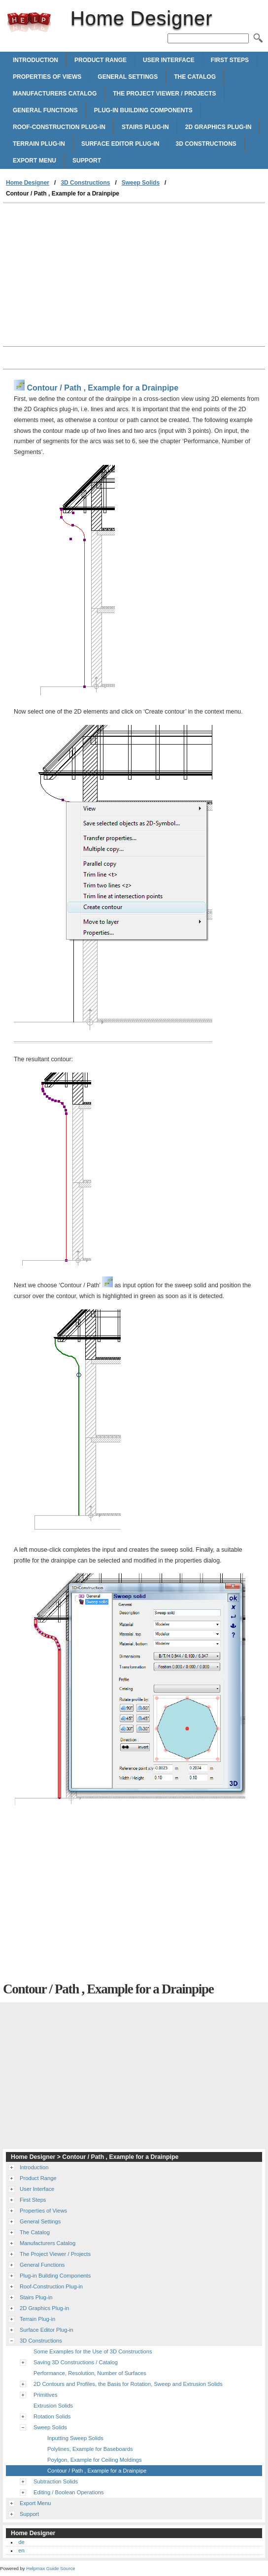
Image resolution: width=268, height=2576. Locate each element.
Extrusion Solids (53, 2406)
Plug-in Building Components (143, 110)
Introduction (35, 60)
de (21, 2542)
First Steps (230, 60)
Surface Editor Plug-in (120, 143)
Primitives (45, 2395)
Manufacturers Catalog (55, 93)
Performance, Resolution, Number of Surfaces (90, 2373)
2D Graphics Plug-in (218, 127)
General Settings (128, 76)
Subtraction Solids (56, 2481)
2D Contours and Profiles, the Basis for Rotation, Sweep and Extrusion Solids (128, 2384)
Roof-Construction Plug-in (59, 127)
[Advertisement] (85, 277)
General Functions (45, 110)
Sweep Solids (141, 182)
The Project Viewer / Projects (164, 93)
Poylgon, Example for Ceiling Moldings (94, 2460)
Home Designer (29, 22)
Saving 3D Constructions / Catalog (76, 2362)
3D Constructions (205, 143)
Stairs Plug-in (145, 127)
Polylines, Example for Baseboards (90, 2449)
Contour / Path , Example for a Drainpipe (96, 2471)
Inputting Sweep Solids (75, 2438)
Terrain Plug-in (39, 143)
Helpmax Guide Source (50, 2568)
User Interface (169, 60)
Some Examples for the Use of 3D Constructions (93, 2351)
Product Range (100, 60)
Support (86, 160)
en (21, 2550)
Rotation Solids (52, 2416)
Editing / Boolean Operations (68, 2492)
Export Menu (34, 160)
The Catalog (195, 76)
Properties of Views (47, 76)
